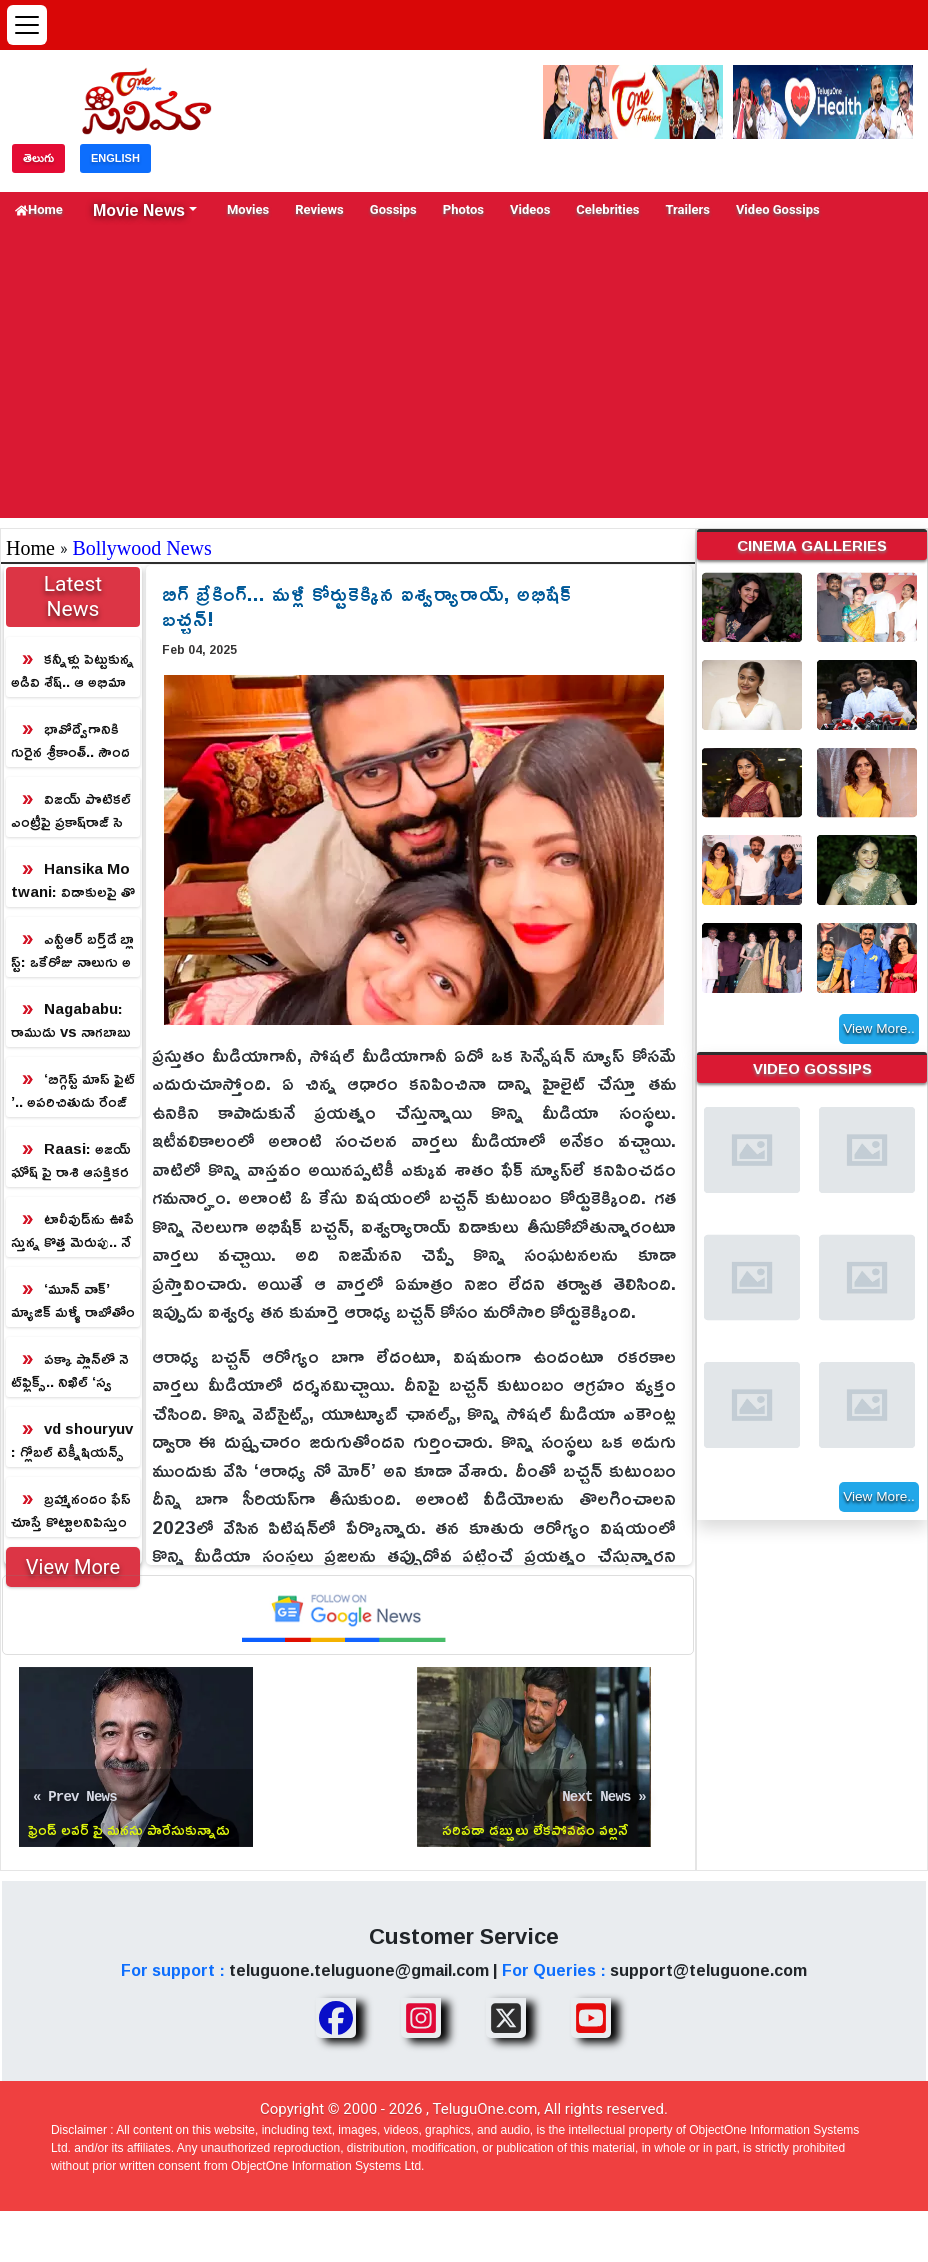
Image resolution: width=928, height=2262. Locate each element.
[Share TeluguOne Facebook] (336, 2018)
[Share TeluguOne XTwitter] (506, 2018)
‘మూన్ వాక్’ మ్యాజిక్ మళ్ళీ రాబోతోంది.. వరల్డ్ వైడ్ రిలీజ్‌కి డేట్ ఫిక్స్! (73, 1300)
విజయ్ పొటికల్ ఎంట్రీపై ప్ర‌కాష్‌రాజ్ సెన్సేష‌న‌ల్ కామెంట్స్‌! (71, 810)
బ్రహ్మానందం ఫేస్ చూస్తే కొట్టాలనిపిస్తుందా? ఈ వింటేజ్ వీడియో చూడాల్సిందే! (71, 1510)
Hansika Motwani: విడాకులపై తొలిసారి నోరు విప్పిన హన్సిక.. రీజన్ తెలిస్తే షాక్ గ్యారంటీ (73, 880)
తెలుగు (38, 158)
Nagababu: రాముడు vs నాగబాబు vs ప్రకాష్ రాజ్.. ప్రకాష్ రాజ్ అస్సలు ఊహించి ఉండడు (72, 1020)
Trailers (687, 209)
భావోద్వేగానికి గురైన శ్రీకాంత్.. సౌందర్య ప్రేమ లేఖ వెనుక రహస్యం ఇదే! (70, 740)
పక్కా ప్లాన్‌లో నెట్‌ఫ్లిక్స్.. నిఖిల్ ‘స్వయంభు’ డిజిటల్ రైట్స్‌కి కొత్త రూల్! (70, 1370)
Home (39, 209)
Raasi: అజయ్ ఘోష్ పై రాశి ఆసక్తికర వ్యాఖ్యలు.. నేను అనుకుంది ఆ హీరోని (71, 1160)
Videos (530, 209)
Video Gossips (778, 209)
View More (73, 1567)
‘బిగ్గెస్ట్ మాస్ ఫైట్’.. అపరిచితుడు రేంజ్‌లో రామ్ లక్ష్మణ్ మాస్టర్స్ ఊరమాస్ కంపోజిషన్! (73, 1090)
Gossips (393, 209)
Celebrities (607, 209)
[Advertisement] (464, 378)
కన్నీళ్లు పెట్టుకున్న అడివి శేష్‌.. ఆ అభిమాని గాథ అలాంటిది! (72, 670)
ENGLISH (115, 158)
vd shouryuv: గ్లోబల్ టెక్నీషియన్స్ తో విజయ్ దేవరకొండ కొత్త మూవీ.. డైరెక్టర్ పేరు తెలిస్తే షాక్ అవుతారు (72, 1440)
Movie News (139, 210)
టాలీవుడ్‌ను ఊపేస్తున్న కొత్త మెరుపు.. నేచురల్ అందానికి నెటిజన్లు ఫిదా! (72, 1230)
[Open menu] (27, 25)
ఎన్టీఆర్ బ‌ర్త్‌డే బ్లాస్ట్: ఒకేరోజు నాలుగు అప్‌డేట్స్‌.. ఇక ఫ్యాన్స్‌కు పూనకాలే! (72, 950)
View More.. (878, 1032)
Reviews (319, 209)
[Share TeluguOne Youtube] (591, 2018)
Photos (463, 209)
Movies (248, 209)
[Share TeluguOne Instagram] (421, 2018)
